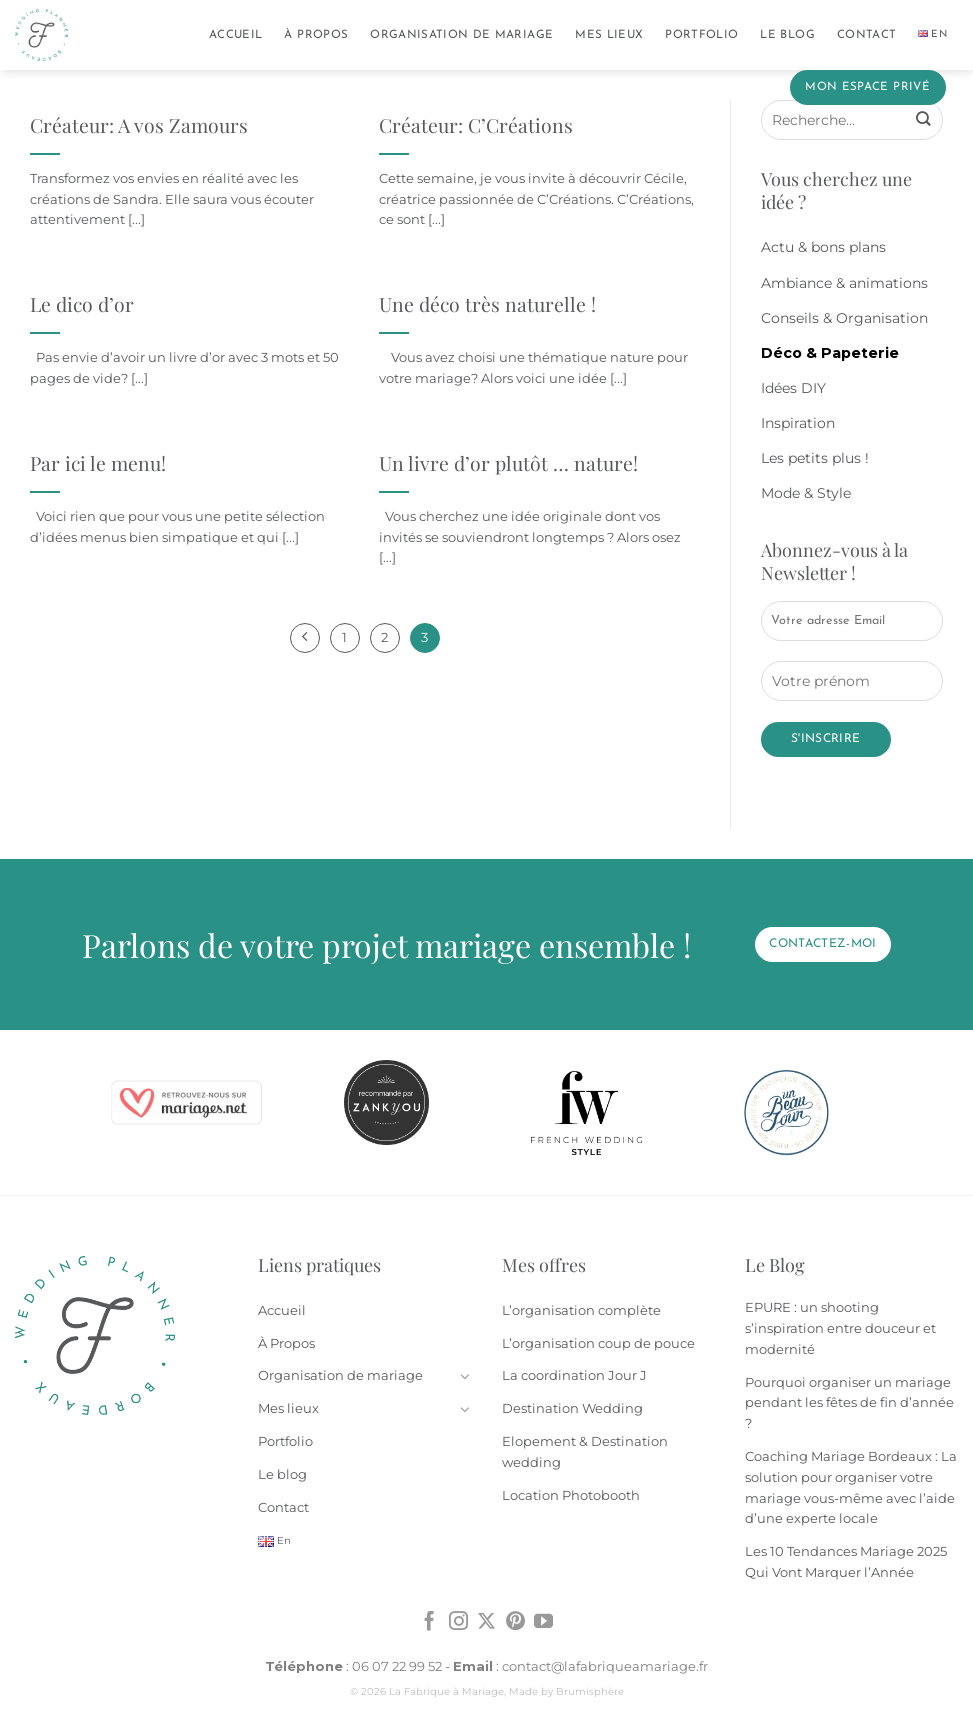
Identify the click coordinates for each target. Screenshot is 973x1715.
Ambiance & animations (844, 283)
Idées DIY (793, 388)
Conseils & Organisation (844, 318)
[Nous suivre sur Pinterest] (515, 1622)
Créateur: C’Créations (476, 125)
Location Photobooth (571, 1495)
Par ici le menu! (98, 463)
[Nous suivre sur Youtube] (543, 1622)
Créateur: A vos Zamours (139, 125)
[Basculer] (465, 1376)
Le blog (787, 35)
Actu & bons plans (823, 247)
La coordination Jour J (574, 1375)
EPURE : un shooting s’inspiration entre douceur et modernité (840, 1328)
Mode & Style (806, 493)
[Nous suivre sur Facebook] (429, 1622)
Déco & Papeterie (830, 353)
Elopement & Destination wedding (585, 1451)
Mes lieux (609, 35)
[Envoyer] (923, 120)
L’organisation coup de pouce (598, 1343)
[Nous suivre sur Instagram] (458, 1622)
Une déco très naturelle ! (487, 304)
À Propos (316, 35)
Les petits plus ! (815, 458)
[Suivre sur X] (486, 1622)
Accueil (235, 35)
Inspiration (798, 423)
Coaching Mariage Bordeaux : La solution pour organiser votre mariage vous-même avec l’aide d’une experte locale (851, 1487)
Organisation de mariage (461, 35)
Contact (866, 35)
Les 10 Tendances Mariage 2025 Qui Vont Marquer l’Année (846, 1561)
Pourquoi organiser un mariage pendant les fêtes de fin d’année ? (849, 1403)
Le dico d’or (82, 304)
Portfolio (701, 35)
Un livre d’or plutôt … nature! (508, 463)
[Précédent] (305, 638)
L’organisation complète (581, 1310)
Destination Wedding (572, 1408)
